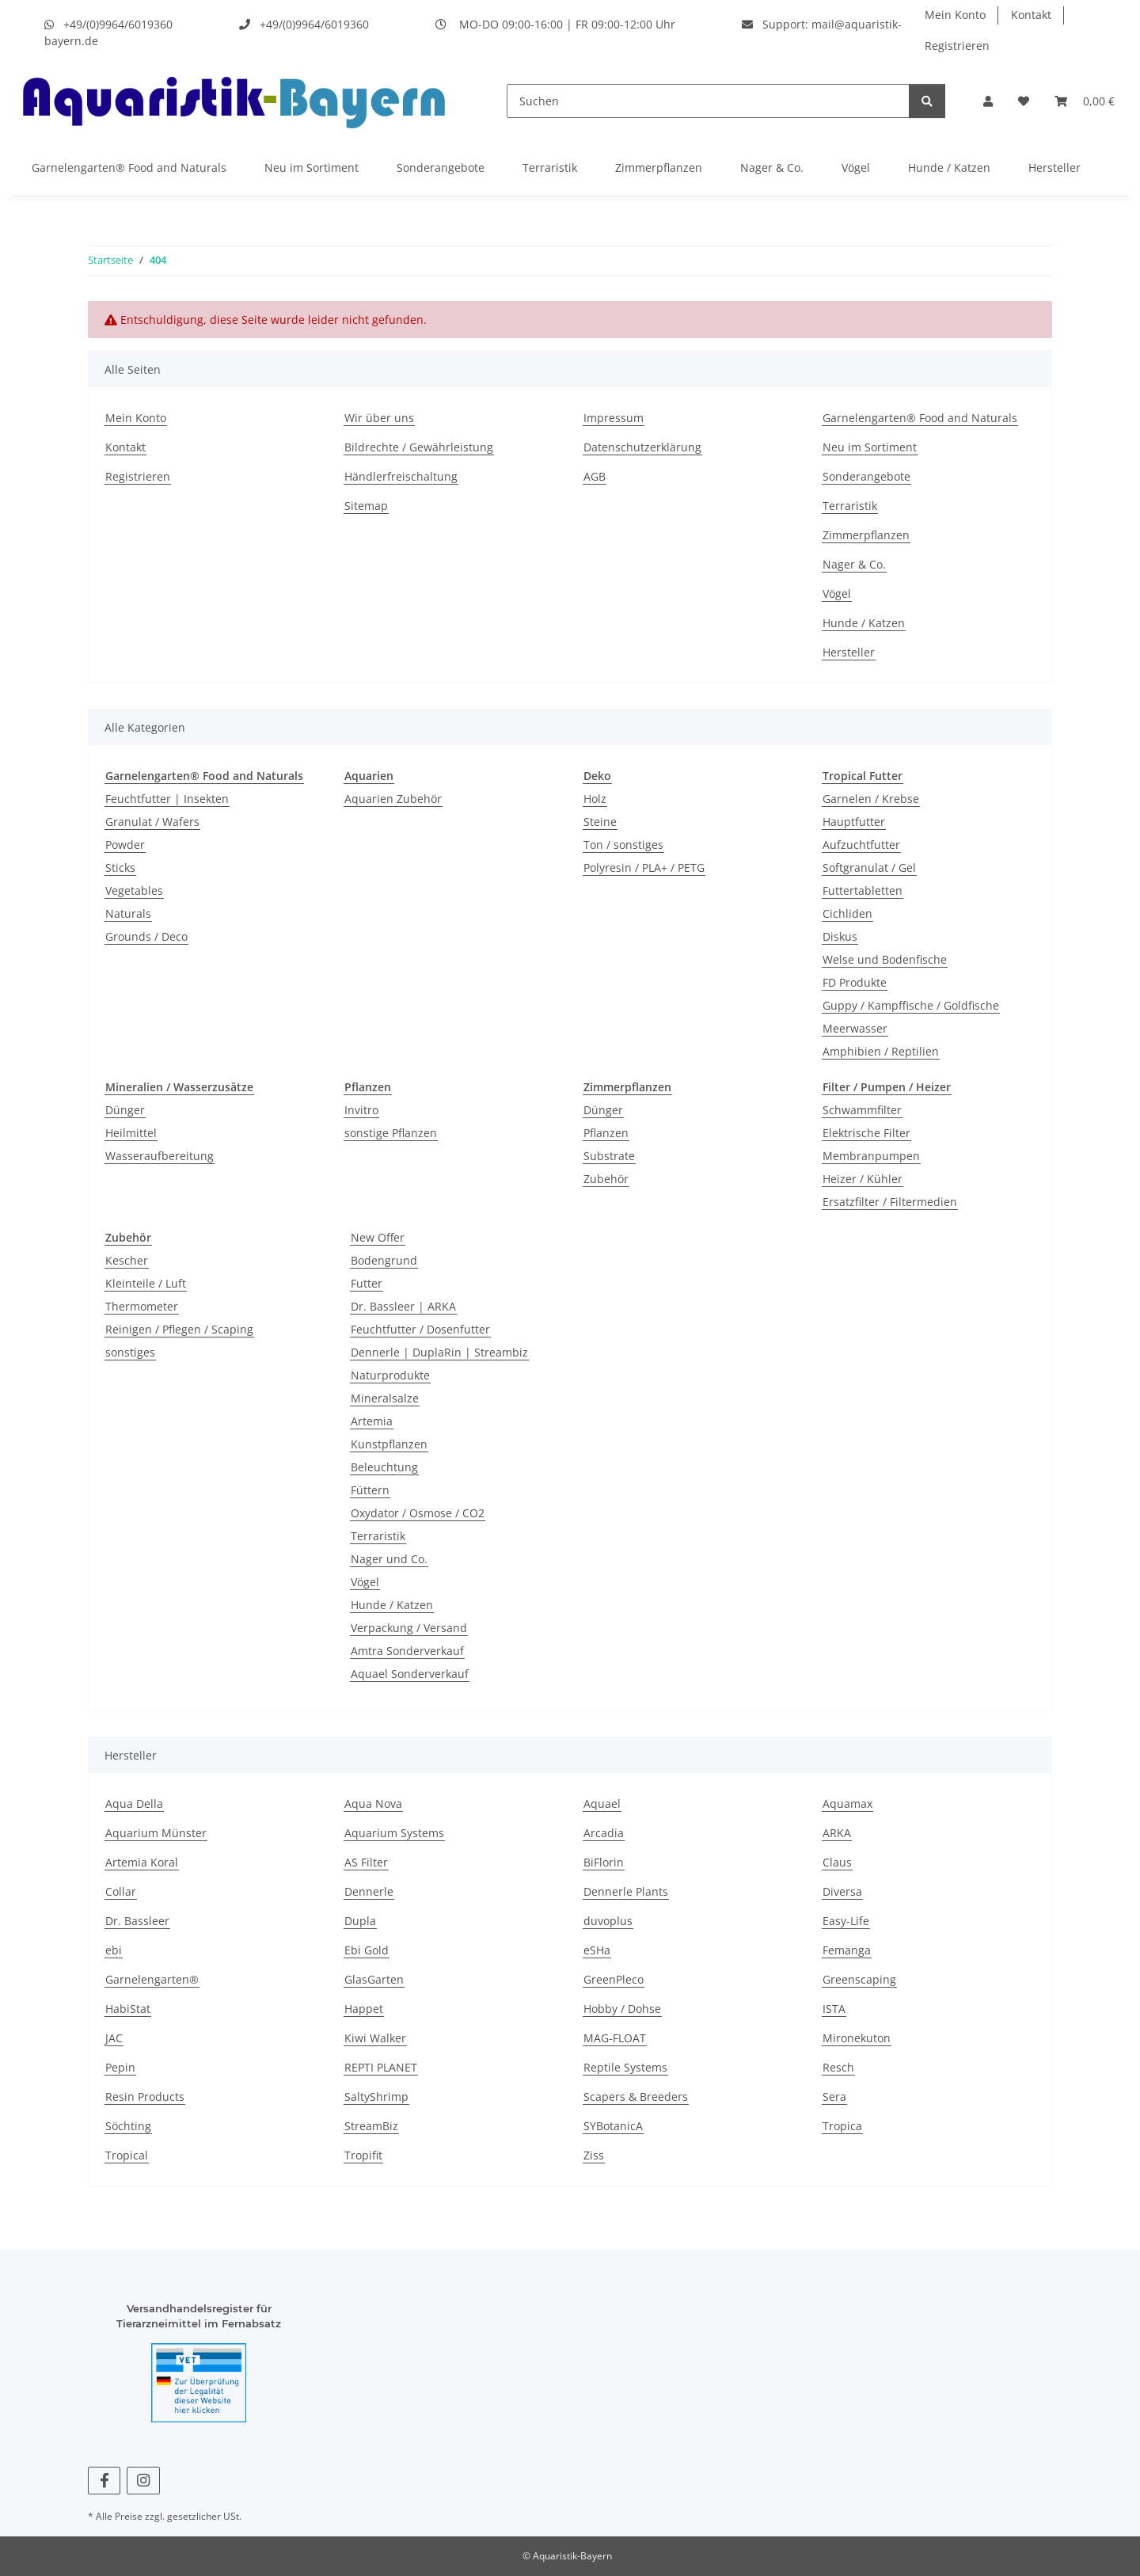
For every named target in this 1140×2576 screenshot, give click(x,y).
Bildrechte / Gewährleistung (418, 447)
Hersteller (1054, 167)
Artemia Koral (141, 1862)
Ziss (593, 2155)
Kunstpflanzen (389, 1444)
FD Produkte (855, 982)
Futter (366, 1283)
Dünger (125, 1109)
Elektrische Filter (866, 1132)
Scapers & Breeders (635, 2096)
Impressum (613, 417)
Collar (120, 1891)
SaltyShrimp (376, 2096)
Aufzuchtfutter (861, 844)
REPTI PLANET (380, 2067)
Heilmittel (131, 1132)
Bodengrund (384, 1260)
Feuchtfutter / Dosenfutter (420, 1329)
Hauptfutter (854, 821)
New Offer (378, 1237)
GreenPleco (613, 1979)
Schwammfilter (862, 1109)
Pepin (120, 2067)
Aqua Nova (373, 1803)
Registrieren (957, 45)
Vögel (856, 167)
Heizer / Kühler (862, 1178)
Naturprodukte (390, 1375)
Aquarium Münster (156, 1832)
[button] (988, 101)
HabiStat (127, 2008)
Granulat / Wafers (152, 821)
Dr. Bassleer (137, 1920)
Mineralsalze (385, 1398)
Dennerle (368, 1891)
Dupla (360, 1920)
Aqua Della (134, 1803)
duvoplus (608, 1920)
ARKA (837, 1832)
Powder (125, 844)
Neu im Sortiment (311, 167)
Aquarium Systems (394, 1832)
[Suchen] (708, 101)
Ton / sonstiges (623, 844)
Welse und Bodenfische (885, 959)
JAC (114, 2037)
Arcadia (603, 1832)
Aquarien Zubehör (393, 798)
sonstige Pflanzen (390, 1132)
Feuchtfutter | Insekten (167, 798)
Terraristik (549, 167)
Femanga (847, 1950)
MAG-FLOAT (614, 2037)
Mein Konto (955, 14)
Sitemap (366, 505)
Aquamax (847, 1803)
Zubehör (606, 1178)
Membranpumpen (871, 1155)
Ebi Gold (366, 1950)
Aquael (602, 1803)
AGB (594, 476)
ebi (113, 1950)
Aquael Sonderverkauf (410, 1673)
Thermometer (141, 1306)
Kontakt (1031, 14)
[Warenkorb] (1084, 101)
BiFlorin (603, 1862)
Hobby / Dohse (622, 2008)
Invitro (361, 1109)
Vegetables (134, 890)
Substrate (609, 1155)
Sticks (120, 867)
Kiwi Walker (375, 2037)
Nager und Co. (389, 1558)
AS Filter (366, 1862)
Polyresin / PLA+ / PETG (644, 867)
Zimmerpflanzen (658, 167)
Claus (837, 1862)
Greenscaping (859, 1979)
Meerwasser (855, 1028)
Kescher (126, 1260)
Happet (363, 2008)
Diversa (842, 1891)
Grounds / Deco (146, 936)
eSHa (596, 1950)
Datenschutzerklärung (642, 447)
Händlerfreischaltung (401, 476)
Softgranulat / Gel (869, 867)
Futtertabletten (862, 890)
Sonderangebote (440, 167)
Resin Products (144, 2096)
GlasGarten (374, 1979)
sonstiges (130, 1352)
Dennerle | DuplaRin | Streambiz (439, 1352)
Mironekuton (857, 2037)
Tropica (842, 2125)
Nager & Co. (772, 167)
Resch (838, 2067)
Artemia (372, 1421)
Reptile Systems (625, 2067)
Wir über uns (379, 417)
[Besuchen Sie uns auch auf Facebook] (104, 2480)
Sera (834, 2096)
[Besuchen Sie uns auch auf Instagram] (143, 2480)
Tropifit (363, 2155)
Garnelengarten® (152, 1979)
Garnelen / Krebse (871, 798)
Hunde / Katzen (949, 167)
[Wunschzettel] (1023, 101)
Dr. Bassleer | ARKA (403, 1306)
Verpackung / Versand (409, 1627)
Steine (600, 821)
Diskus (840, 936)
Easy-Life (846, 1920)
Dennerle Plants (625, 1891)
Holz (594, 798)
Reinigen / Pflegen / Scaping (179, 1329)
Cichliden (847, 913)
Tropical (126, 2155)
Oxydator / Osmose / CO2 (417, 1512)
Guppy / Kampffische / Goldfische (911, 1005)
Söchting (128, 2125)
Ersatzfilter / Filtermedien (890, 1201)
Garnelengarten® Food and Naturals (129, 167)
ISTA (834, 2008)
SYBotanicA (613, 2125)
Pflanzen (606, 1132)
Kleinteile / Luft (145, 1283)
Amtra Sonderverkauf (407, 1650)
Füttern (370, 1489)
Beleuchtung (384, 1466)
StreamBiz (371, 2125)
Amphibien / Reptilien (881, 1051)
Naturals (128, 913)
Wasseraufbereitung (159, 1155)
